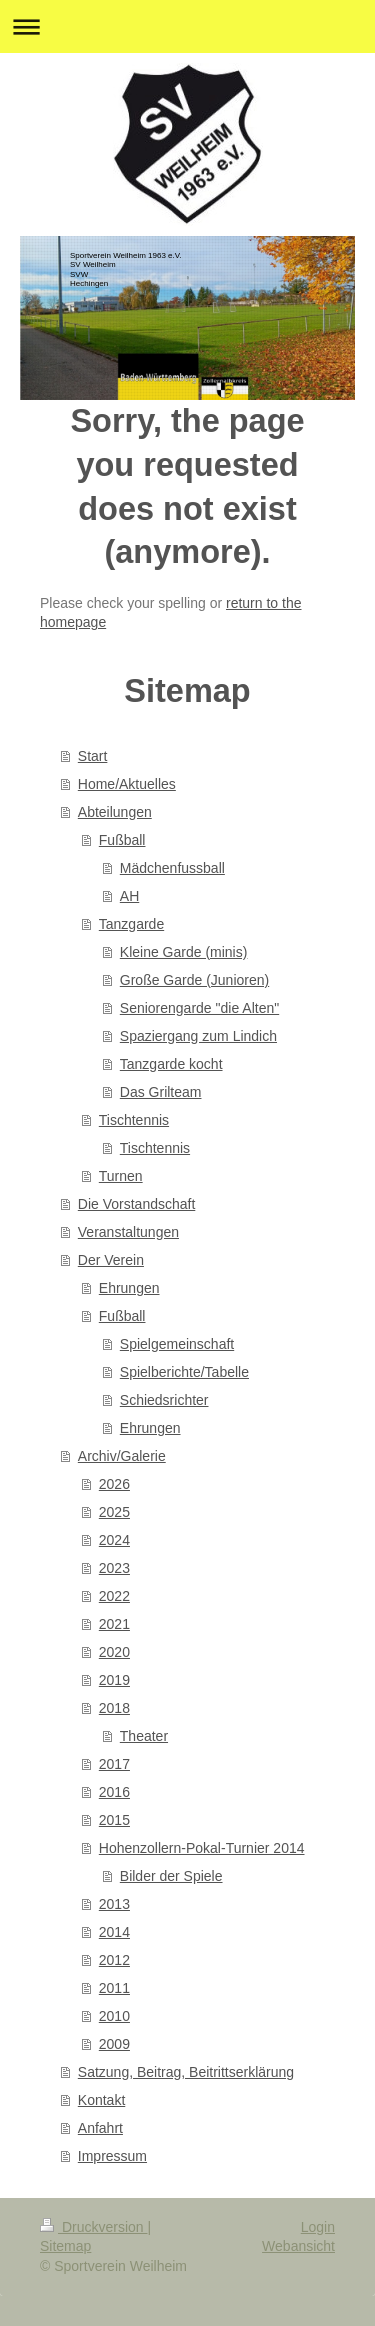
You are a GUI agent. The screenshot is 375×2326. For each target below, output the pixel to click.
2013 (114, 1904)
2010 (114, 2016)
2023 (114, 1568)
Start (93, 756)
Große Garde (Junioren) (194, 980)
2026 (114, 1484)
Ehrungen (129, 1288)
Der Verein (111, 1260)
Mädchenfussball (172, 868)
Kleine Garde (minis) (184, 952)
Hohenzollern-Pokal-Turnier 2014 (202, 1848)
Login (318, 2227)
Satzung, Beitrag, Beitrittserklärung (186, 2072)
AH (129, 896)
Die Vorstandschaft (137, 1204)
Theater (144, 1736)
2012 (114, 1960)
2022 (114, 1596)
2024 (114, 1540)
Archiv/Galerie (122, 1456)
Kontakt (101, 2100)
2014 (114, 1932)
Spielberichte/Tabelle (184, 1372)
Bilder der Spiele (171, 1876)
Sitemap (65, 2246)
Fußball (122, 840)
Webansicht (298, 2246)
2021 (114, 1624)
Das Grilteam (161, 1092)
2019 (114, 1680)
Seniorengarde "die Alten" (199, 1008)
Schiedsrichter (164, 1400)
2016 (114, 1792)
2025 (114, 1512)
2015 (114, 1820)
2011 (114, 1988)
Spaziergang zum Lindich (198, 1036)
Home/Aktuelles (127, 784)
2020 (114, 1652)
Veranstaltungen (128, 1232)
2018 (114, 1708)
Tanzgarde (131, 924)
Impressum (112, 2156)
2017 (114, 1764)
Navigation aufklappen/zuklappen (187, 26)
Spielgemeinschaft (177, 1344)
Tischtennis (134, 1120)
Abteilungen (115, 812)
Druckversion (93, 2227)
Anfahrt (100, 2128)
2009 (114, 2044)
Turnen (121, 1176)
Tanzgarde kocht (171, 1064)
